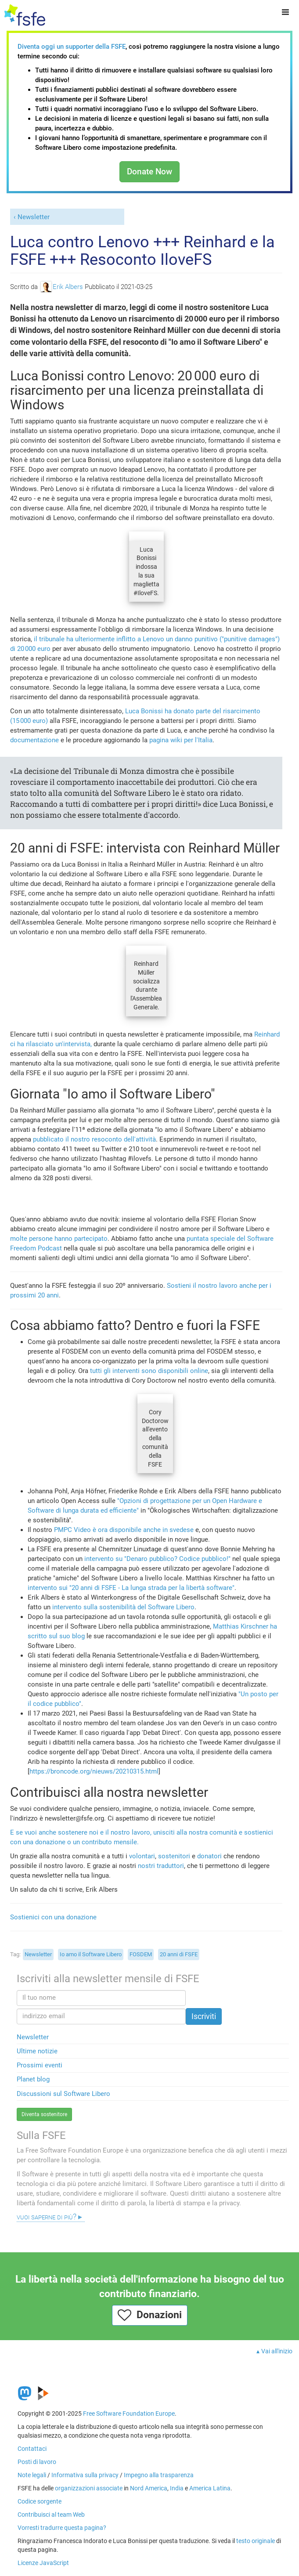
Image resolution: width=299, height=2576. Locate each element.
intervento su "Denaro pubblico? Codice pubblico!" (157, 1559)
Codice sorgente (39, 2501)
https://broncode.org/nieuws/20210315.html (94, 1771)
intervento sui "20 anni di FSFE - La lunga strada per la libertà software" (131, 1588)
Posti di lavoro (37, 2461)
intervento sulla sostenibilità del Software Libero (123, 1607)
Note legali (32, 2474)
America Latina (210, 2488)
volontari (142, 1856)
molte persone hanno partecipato (59, 1239)
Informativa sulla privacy (85, 2474)
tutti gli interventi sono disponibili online (149, 1371)
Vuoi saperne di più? (46, 2217)
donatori (209, 1856)
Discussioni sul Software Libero (63, 2094)
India (177, 2488)
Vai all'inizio (276, 2351)
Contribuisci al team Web (51, 2514)
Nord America (148, 2488)
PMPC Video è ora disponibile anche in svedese (124, 1530)
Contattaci (32, 2448)
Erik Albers (62, 287)
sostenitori (174, 1856)
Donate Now (149, 171)
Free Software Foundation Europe (129, 2413)
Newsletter (34, 217)
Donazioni (150, 2315)
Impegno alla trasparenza (159, 2474)
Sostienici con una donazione (53, 1917)
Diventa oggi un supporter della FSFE (72, 47)
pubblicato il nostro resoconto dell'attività (94, 1139)
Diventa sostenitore (44, 2114)
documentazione (34, 740)
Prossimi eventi (39, 2065)
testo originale (255, 2540)
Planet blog (33, 2079)
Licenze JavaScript (43, 2562)
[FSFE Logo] (24, 15)
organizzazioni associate (88, 2488)
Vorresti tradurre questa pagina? (62, 2527)
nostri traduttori (161, 1866)
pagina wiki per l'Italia (181, 740)
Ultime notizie (37, 2051)
